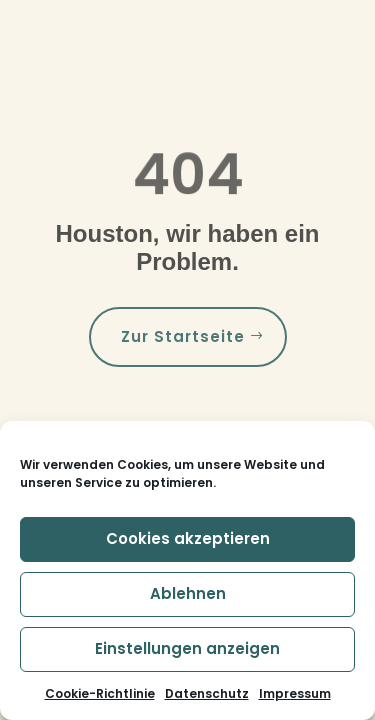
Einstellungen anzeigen (187, 648)
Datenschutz (207, 693)
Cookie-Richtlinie (100, 693)
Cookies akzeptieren (188, 538)
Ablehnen (188, 593)
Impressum (295, 693)
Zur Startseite (183, 336)
